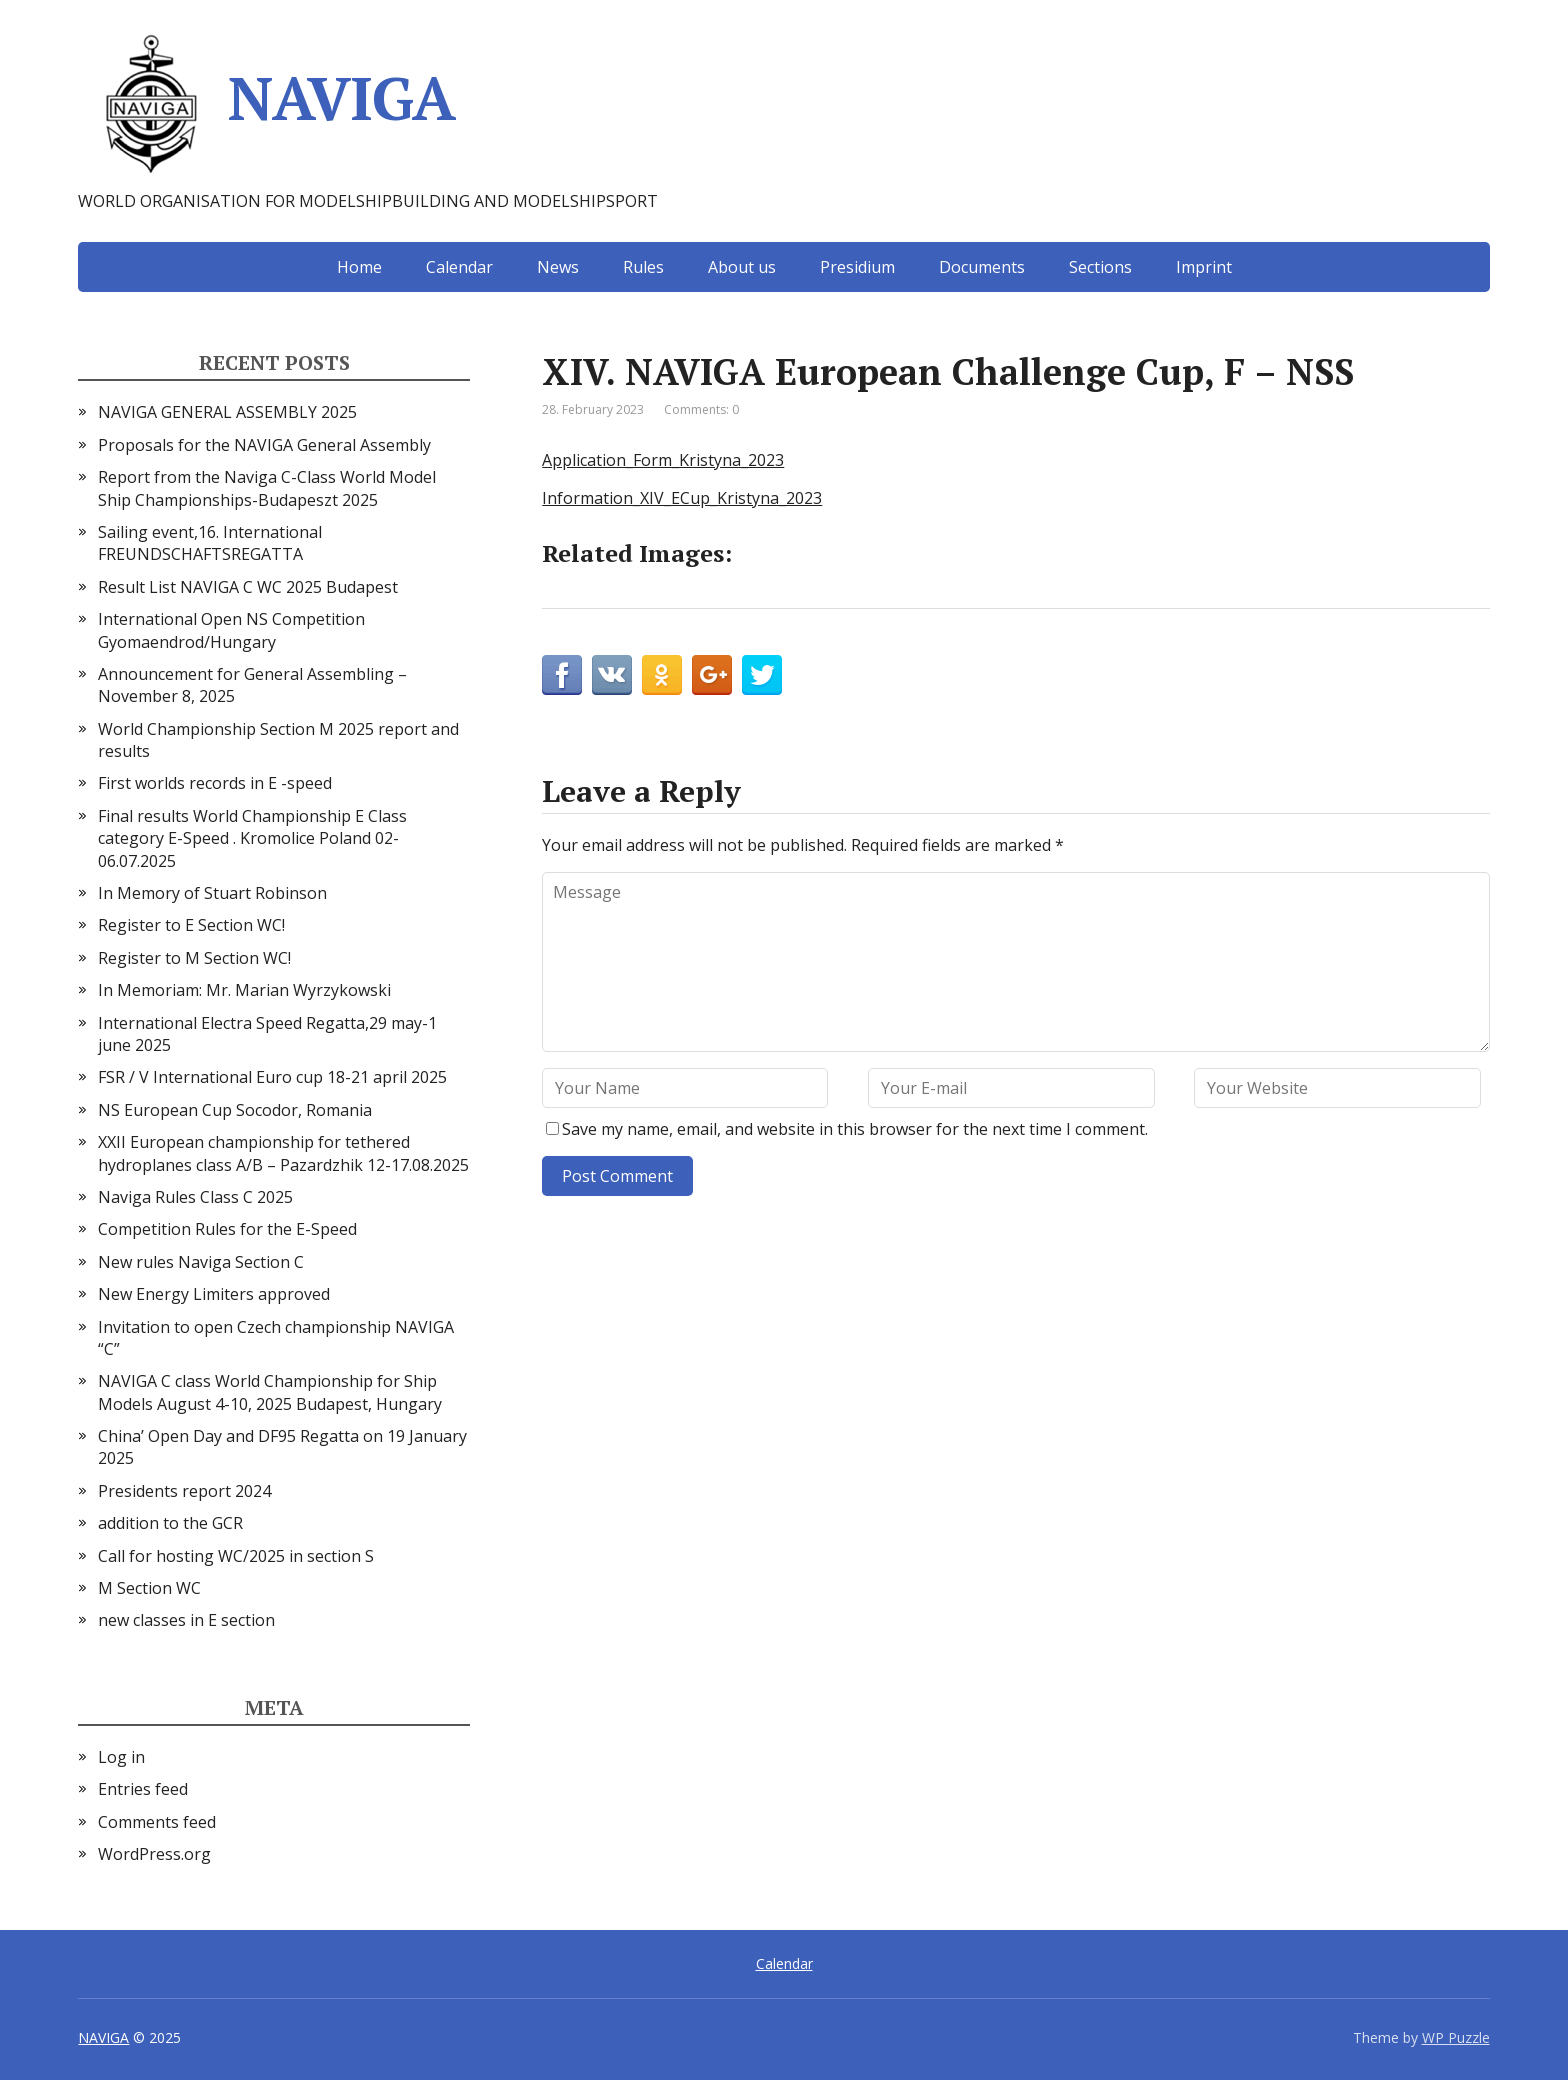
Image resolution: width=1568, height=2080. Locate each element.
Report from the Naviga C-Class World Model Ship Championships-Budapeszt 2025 (267, 488)
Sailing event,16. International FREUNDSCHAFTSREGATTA (210, 543)
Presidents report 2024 (184, 1491)
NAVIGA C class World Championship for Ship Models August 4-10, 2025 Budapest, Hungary (270, 1392)
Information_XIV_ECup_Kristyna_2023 (682, 498)
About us (742, 267)
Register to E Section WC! (191, 925)
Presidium (857, 267)
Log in (121, 1757)
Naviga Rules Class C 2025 (195, 1197)
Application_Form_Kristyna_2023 (663, 460)
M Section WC (149, 1588)
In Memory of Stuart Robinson (212, 893)
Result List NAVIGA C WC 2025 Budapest (248, 587)
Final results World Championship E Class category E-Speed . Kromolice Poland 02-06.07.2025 (252, 838)
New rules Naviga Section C (201, 1262)
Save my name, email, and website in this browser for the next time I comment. (855, 1129)
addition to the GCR (170, 1523)
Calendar (459, 267)
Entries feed (143, 1789)
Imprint (1204, 267)
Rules (643, 267)
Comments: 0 (701, 409)
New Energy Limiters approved (214, 1294)
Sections (1100, 267)
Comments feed (157, 1822)
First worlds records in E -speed (215, 783)
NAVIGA (266, 105)
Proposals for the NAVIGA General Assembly (264, 445)
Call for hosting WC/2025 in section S (236, 1556)
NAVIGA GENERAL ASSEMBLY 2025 (227, 412)
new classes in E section (186, 1620)
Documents (982, 267)
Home (359, 267)
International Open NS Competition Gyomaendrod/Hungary (231, 630)
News (558, 267)
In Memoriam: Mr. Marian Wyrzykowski (244, 990)
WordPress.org (154, 1854)
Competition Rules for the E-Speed (227, 1229)
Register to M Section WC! (194, 958)
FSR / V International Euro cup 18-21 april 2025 (272, 1077)
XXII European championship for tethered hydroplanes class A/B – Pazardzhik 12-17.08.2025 (283, 1153)
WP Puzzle (1456, 2037)
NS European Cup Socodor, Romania (235, 1110)
